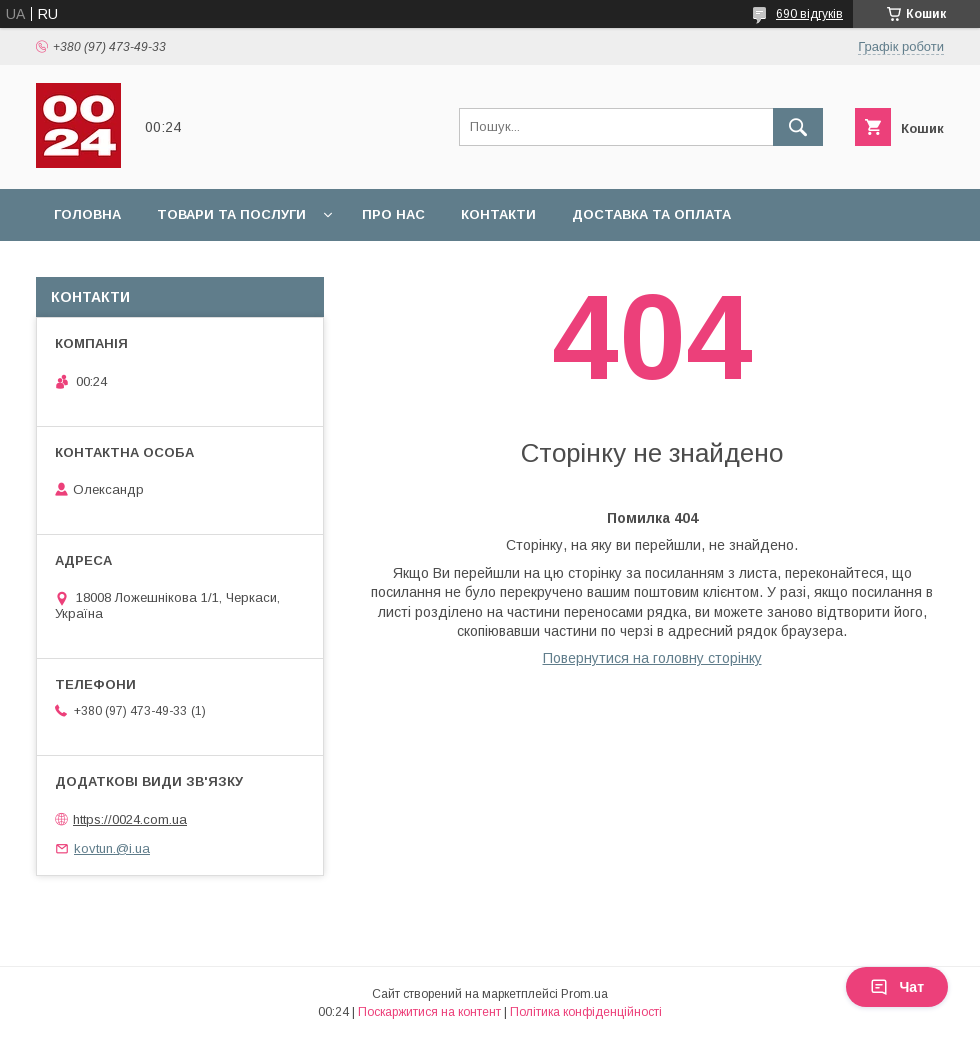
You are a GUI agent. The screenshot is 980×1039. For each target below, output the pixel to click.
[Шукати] (798, 127)
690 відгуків (809, 14)
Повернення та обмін (138, 266)
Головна (87, 214)
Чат (897, 987)
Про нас (393, 214)
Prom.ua (584, 994)
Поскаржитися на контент (429, 1012)
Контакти (498, 214)
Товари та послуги (231, 214)
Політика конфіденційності (586, 1012)
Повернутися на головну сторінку (652, 658)
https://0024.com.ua (130, 819)
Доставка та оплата (651, 214)
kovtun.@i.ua (112, 848)
